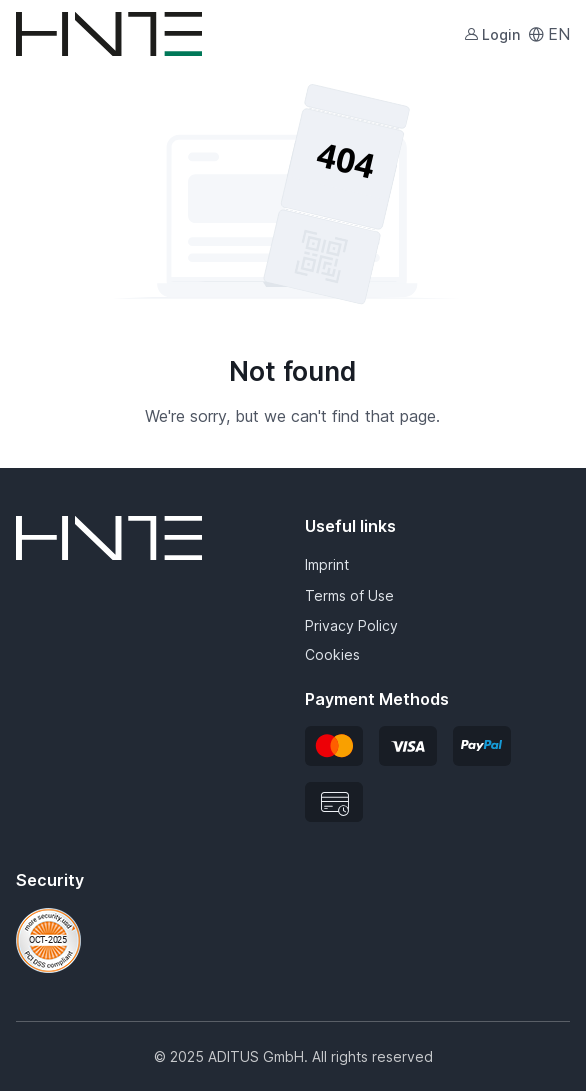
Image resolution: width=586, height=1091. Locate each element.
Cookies (332, 654)
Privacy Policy (351, 625)
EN (549, 34)
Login (492, 34)
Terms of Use (349, 595)
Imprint (327, 564)
